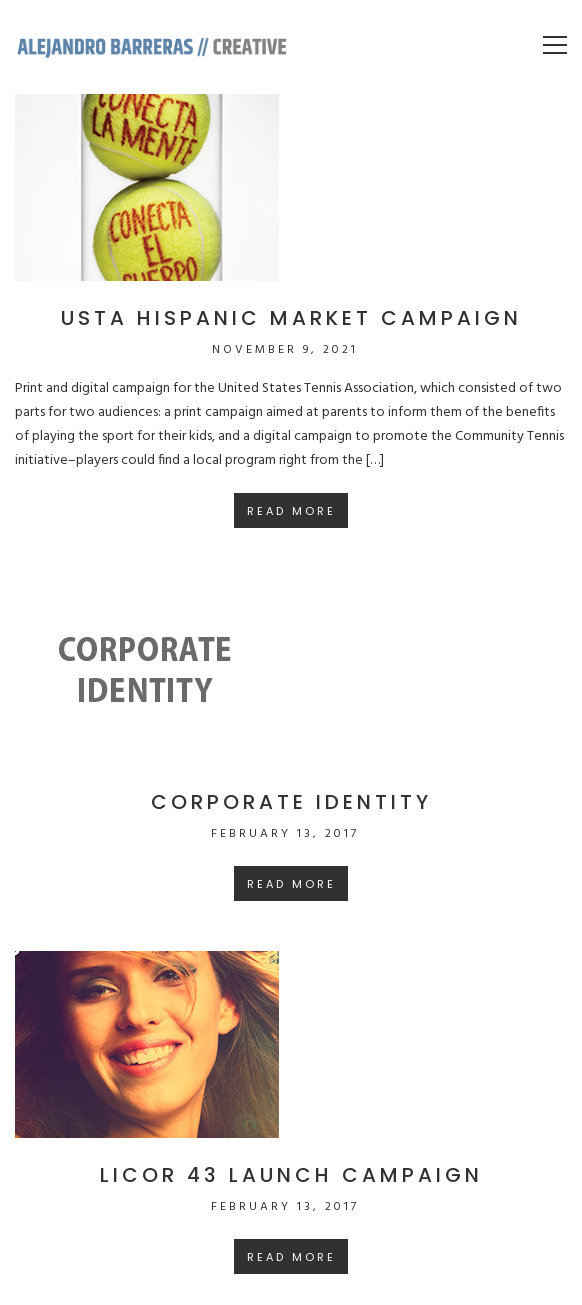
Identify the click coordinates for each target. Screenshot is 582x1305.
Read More (291, 511)
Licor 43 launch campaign (291, 1175)
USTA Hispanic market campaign (291, 318)
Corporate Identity (291, 802)
